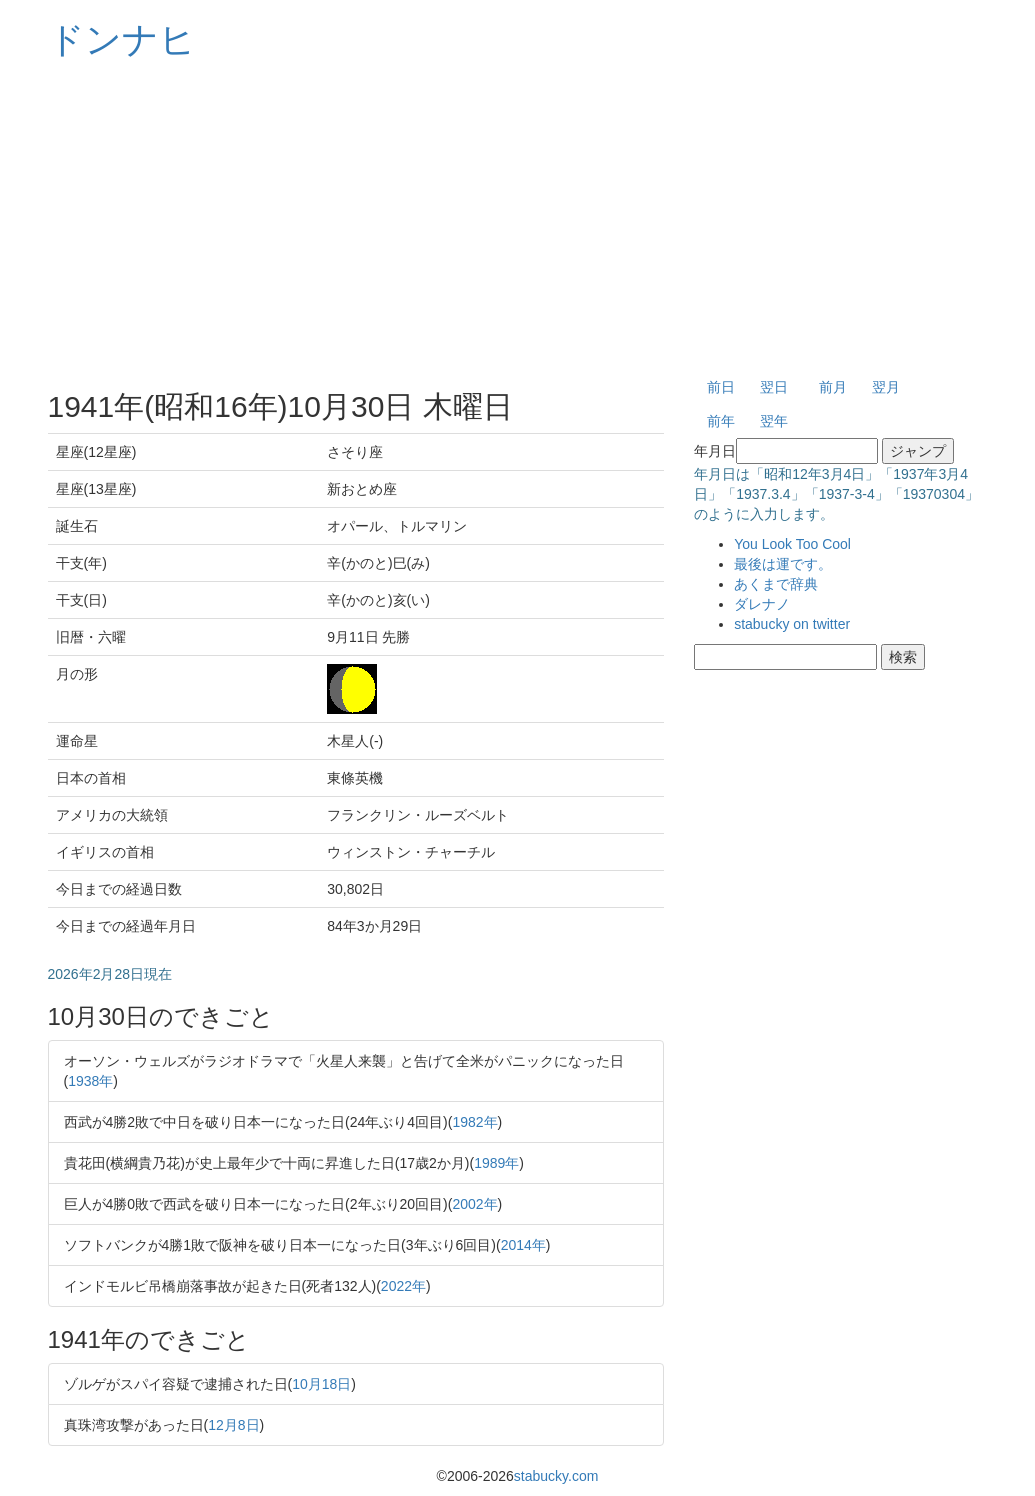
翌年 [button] (774, 421)
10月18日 (321, 1384)
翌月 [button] (886, 387)
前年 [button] (721, 421)
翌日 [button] (774, 387)
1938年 (90, 1081)
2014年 (523, 1245)
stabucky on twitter (792, 624)
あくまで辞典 (776, 584)
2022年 (403, 1286)
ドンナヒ (122, 39)
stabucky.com (556, 1476)
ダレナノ (762, 604)
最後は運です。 (783, 564)
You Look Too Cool (792, 544)
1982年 (474, 1122)
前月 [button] (833, 387)
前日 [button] (721, 387)
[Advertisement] (518, 220)
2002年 (474, 1204)
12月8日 (233, 1425)
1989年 (496, 1163)
